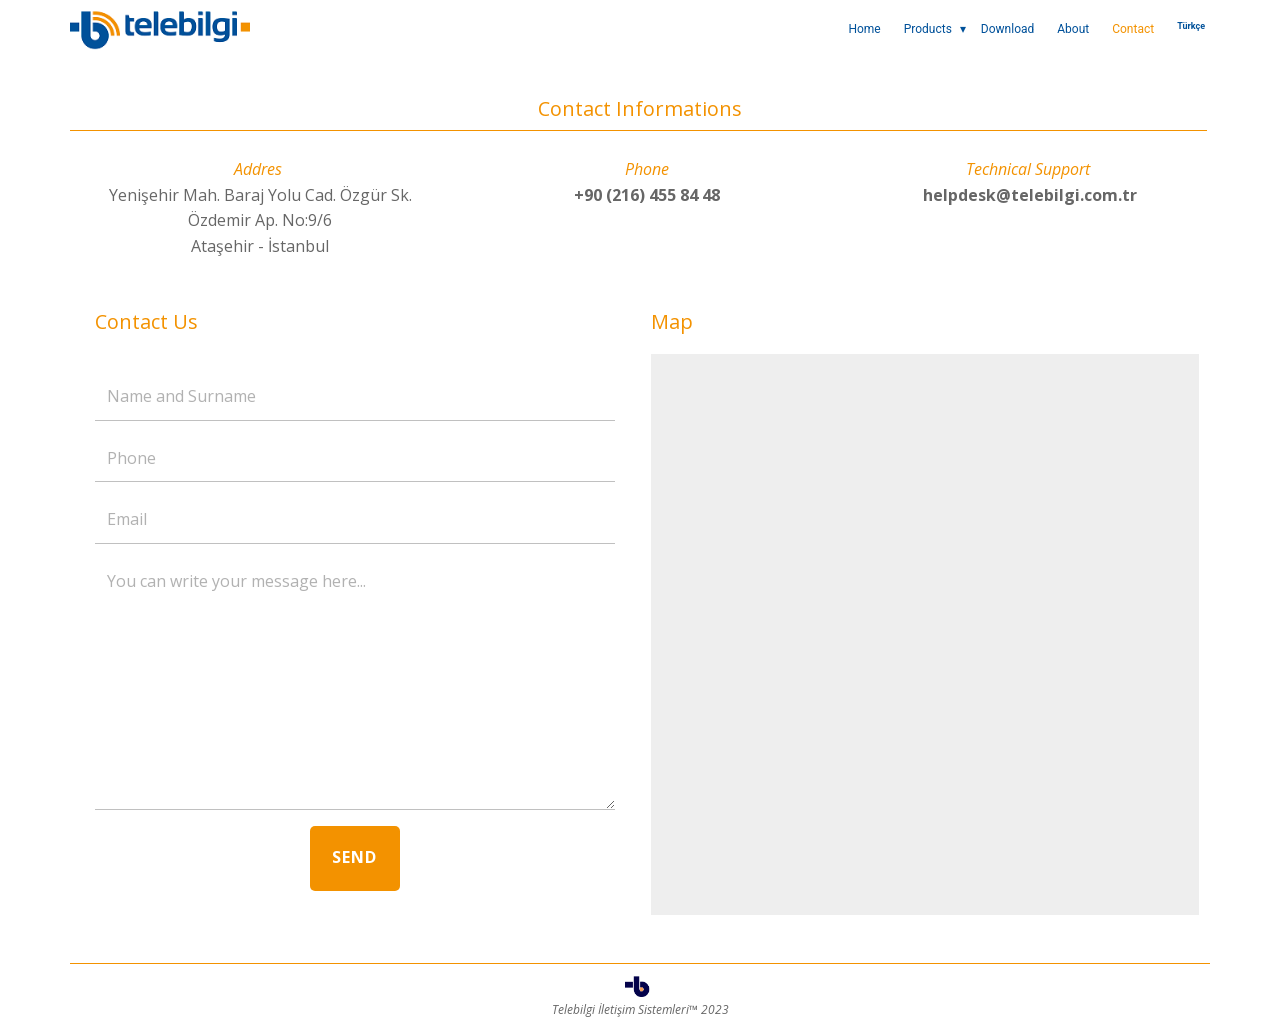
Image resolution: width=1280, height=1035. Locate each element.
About (1073, 29)
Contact (1133, 29)
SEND (354, 857)
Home (864, 29)
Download (1007, 29)
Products (928, 29)
